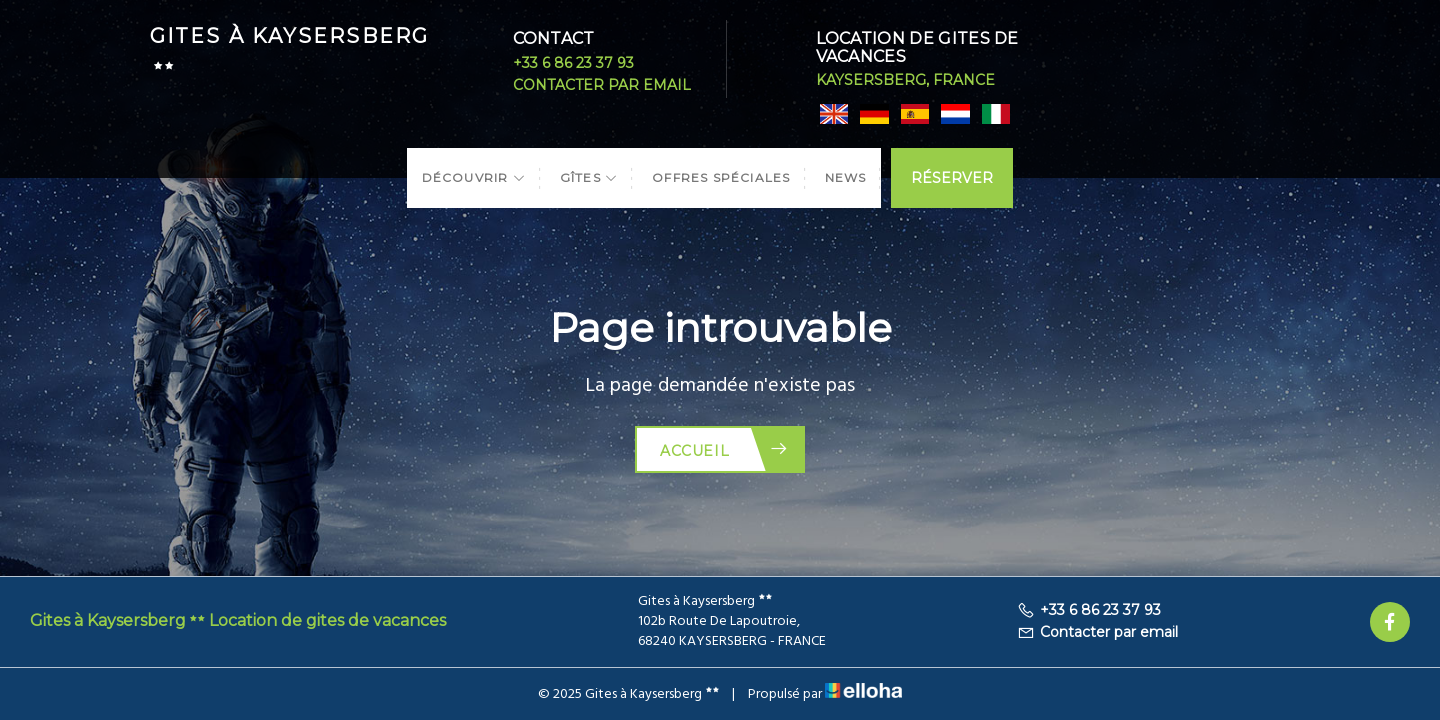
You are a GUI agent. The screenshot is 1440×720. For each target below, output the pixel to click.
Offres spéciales (721, 177)
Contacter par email (602, 85)
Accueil (724, 449)
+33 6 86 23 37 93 (573, 63)
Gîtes (589, 177)
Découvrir (474, 177)
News (846, 177)
